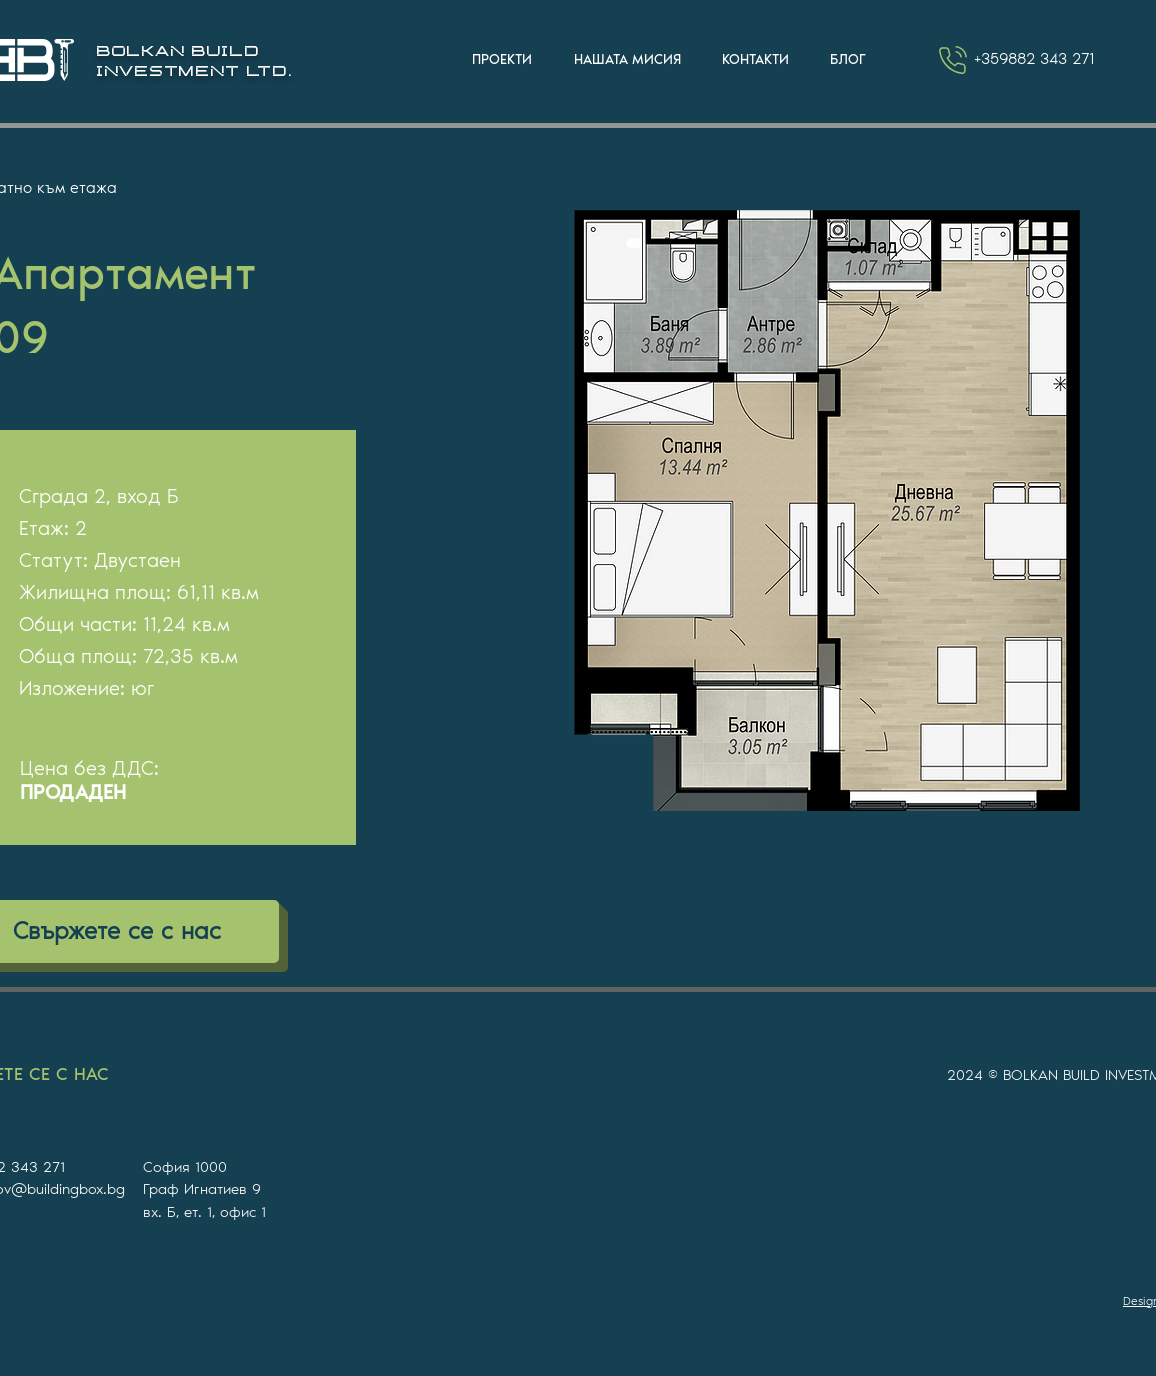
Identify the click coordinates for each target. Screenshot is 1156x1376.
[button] (502, 60)
